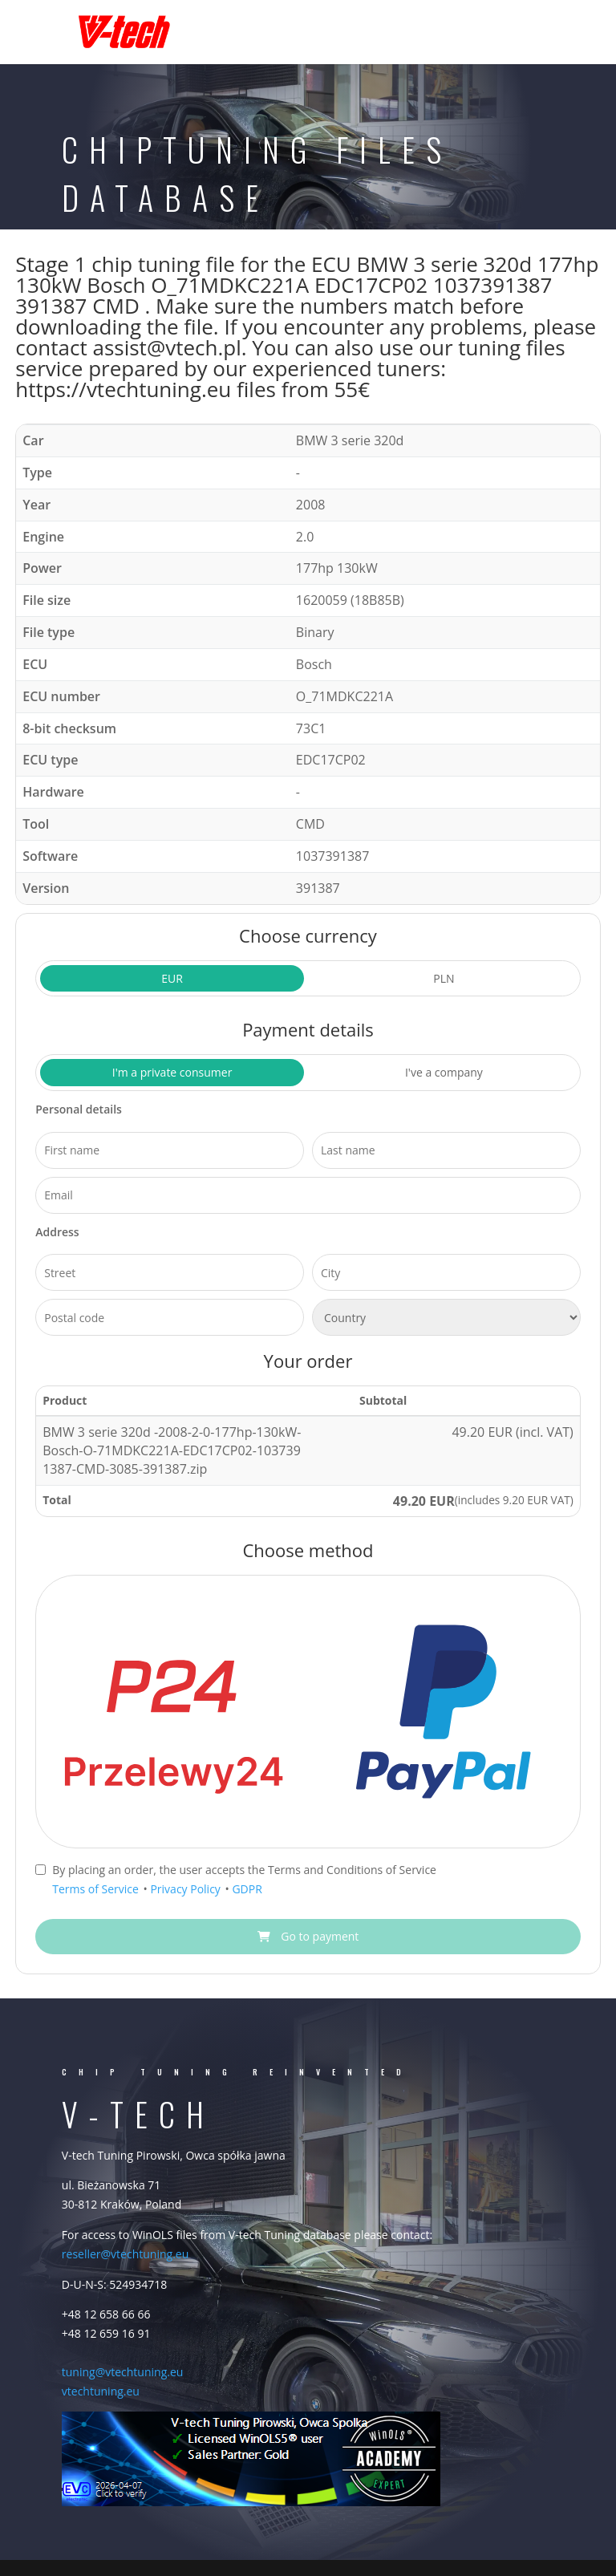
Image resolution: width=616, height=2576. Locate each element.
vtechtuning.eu (101, 2391)
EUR (172, 978)
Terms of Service (96, 1889)
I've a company (444, 1072)
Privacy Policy (186, 1889)
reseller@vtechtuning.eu (125, 2254)
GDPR (246, 1889)
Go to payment (308, 1936)
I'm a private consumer (172, 1072)
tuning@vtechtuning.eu (123, 2371)
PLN (443, 978)
